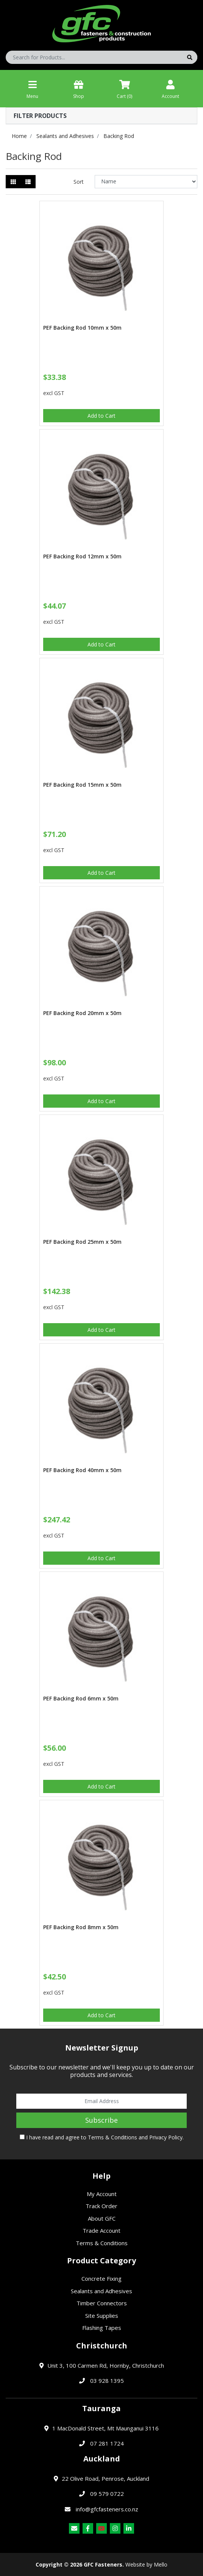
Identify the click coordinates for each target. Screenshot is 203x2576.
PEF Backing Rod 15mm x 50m (82, 784)
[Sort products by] (146, 181)
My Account (102, 2194)
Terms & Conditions (112, 2137)
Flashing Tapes (101, 2327)
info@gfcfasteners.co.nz (107, 2509)
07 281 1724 (107, 2443)
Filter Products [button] (40, 115)
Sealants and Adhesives (101, 2291)
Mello (160, 2564)
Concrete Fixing (101, 2278)
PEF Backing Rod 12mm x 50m (82, 556)
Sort (78, 181)
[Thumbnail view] (13, 181)
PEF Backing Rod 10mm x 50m (82, 327)
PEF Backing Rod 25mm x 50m (82, 1241)
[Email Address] (101, 2101)
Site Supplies (101, 2315)
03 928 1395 (107, 2380)
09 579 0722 (107, 2493)
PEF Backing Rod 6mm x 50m (81, 1698)
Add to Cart (101, 415)
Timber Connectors (102, 2303)
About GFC (102, 2218)
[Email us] (74, 2528)
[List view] (28, 181)
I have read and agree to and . (102, 2137)
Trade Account (101, 2230)
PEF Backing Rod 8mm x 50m (81, 1927)
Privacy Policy (166, 2137)
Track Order (101, 2206)
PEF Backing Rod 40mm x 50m (82, 1470)
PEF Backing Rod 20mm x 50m (82, 1013)
